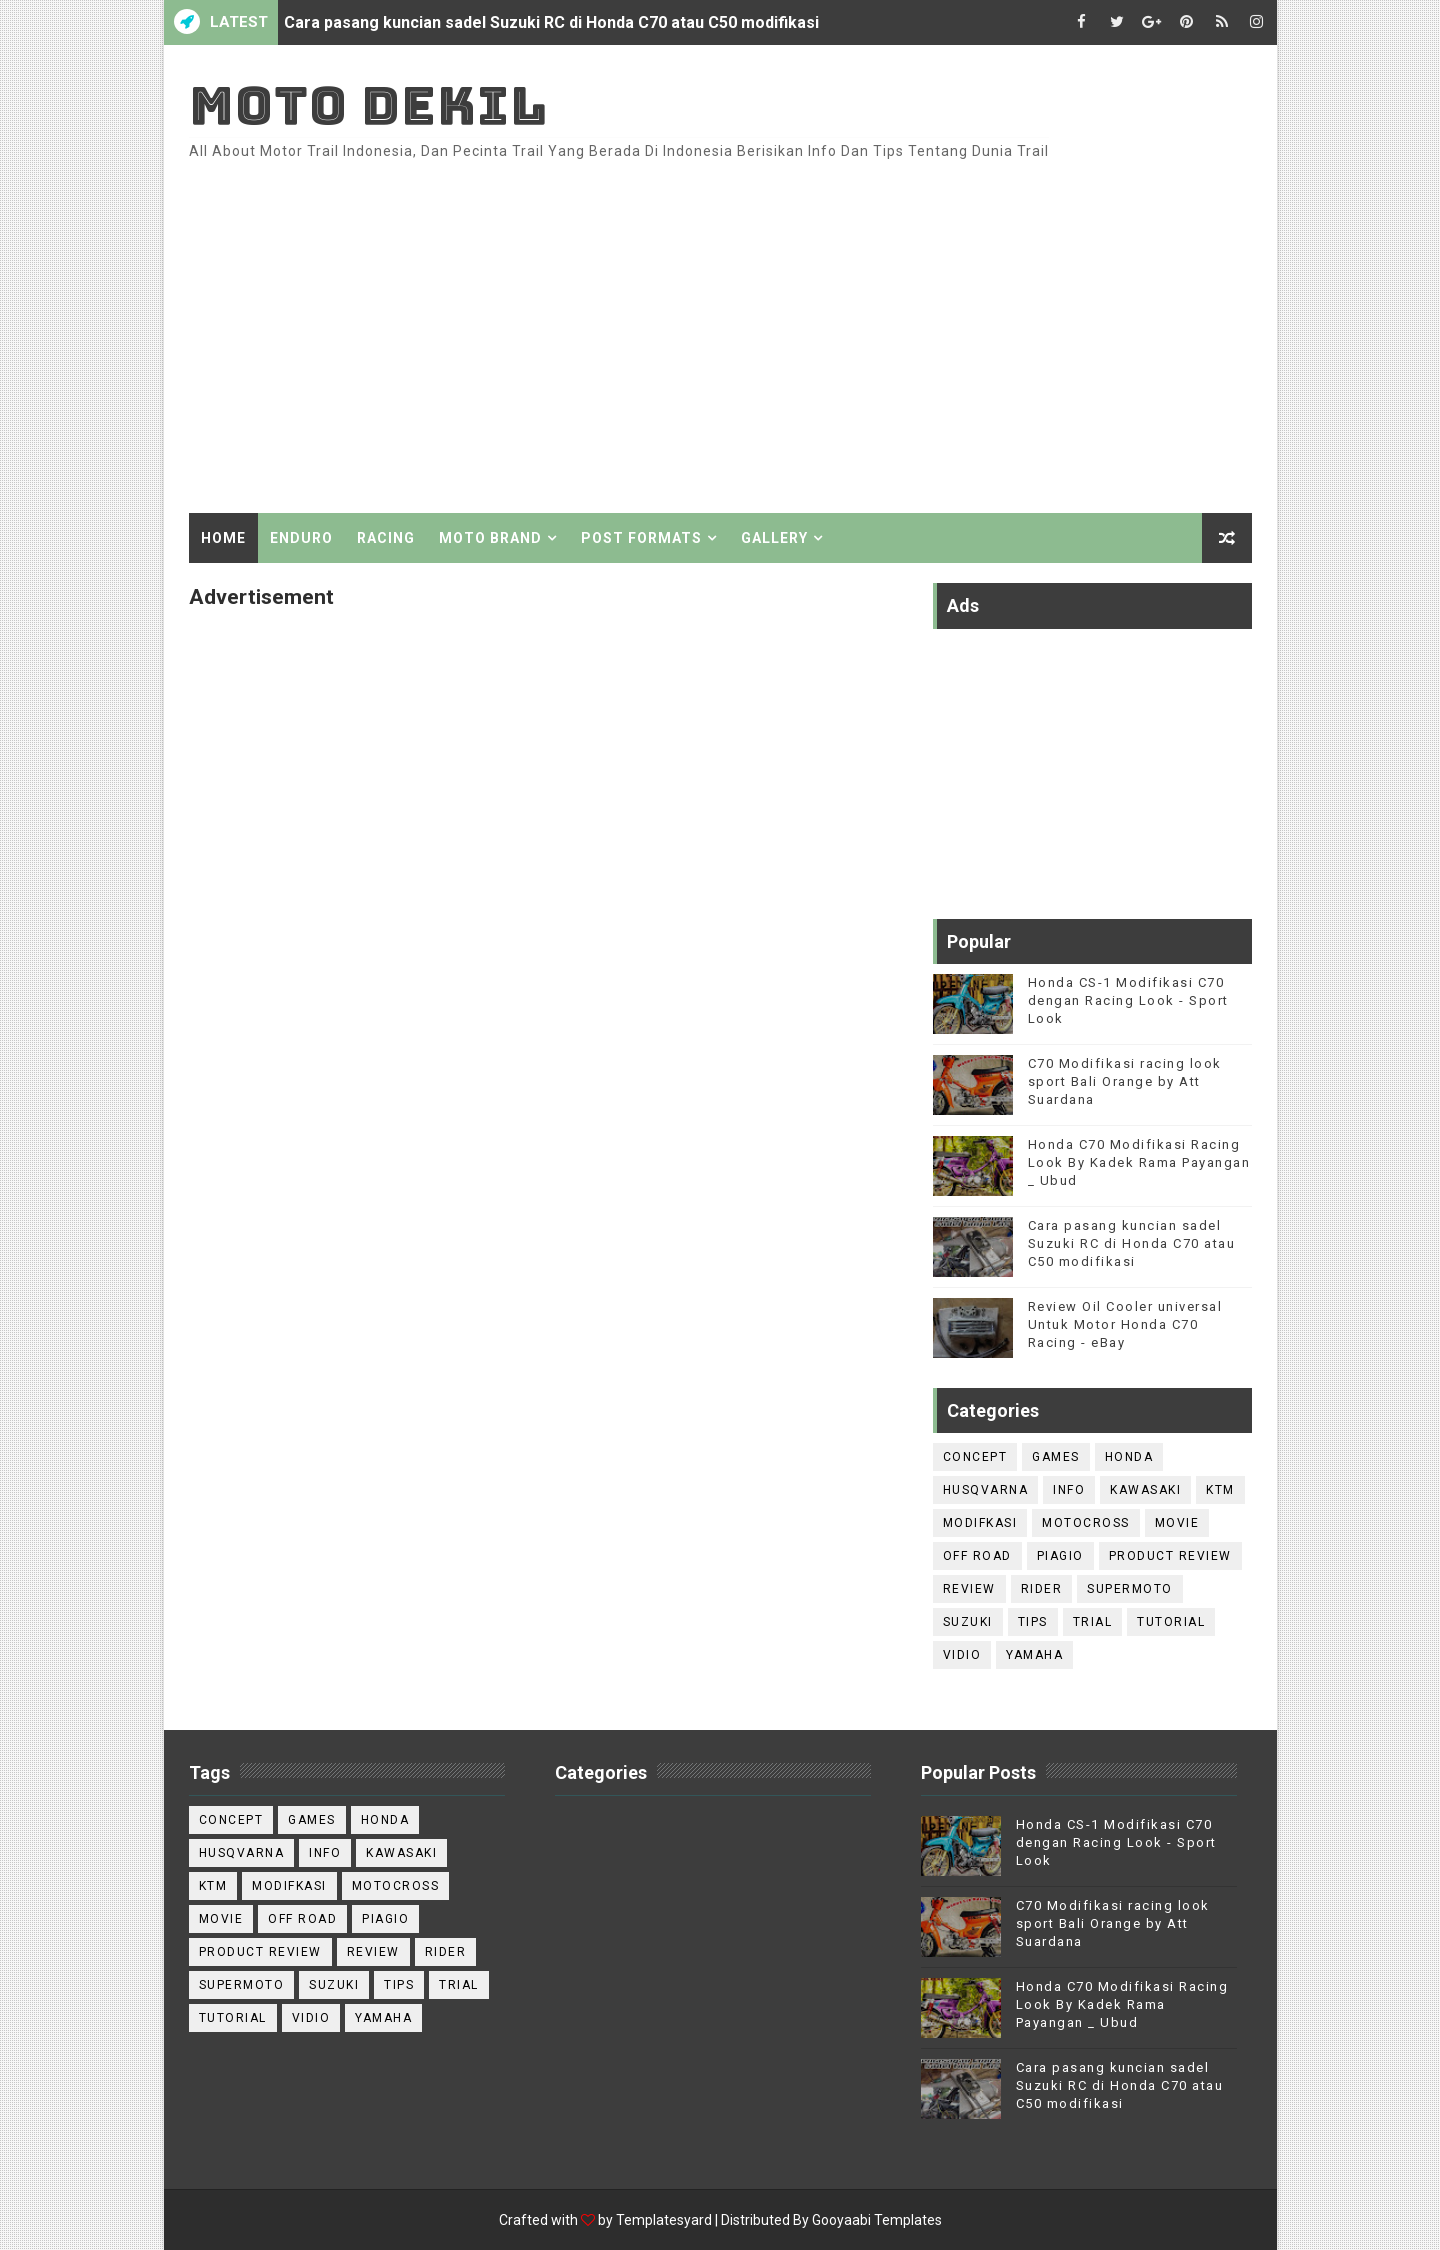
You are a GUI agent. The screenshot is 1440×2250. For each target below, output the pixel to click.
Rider (1042, 1589)
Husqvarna (986, 1490)
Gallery (774, 538)
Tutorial (1171, 1622)
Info (1069, 1490)
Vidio (962, 1655)
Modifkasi (980, 1523)
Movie (1177, 1523)
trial (1093, 1622)
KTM (1220, 1490)
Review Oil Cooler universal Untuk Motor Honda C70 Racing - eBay (1125, 1324)
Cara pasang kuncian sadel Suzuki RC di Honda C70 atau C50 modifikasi (551, 22)
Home (223, 538)
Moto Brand (490, 538)
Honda (1129, 1457)
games (1056, 1457)
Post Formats (641, 538)
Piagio (1060, 1556)
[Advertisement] (887, 343)
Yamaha (1034, 1655)
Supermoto (1130, 1589)
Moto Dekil (368, 105)
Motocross (1086, 1523)
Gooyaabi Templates (877, 2220)
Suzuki (968, 1622)
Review (969, 1589)
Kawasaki (1145, 1490)
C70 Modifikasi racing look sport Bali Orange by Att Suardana (1125, 1081)
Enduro (301, 538)
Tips (1033, 1622)
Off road (977, 1556)
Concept (975, 1457)
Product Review (1170, 1556)
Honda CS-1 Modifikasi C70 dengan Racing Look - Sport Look (1128, 1000)
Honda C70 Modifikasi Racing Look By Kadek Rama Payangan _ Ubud (1139, 1162)
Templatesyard (664, 2220)
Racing (386, 538)
